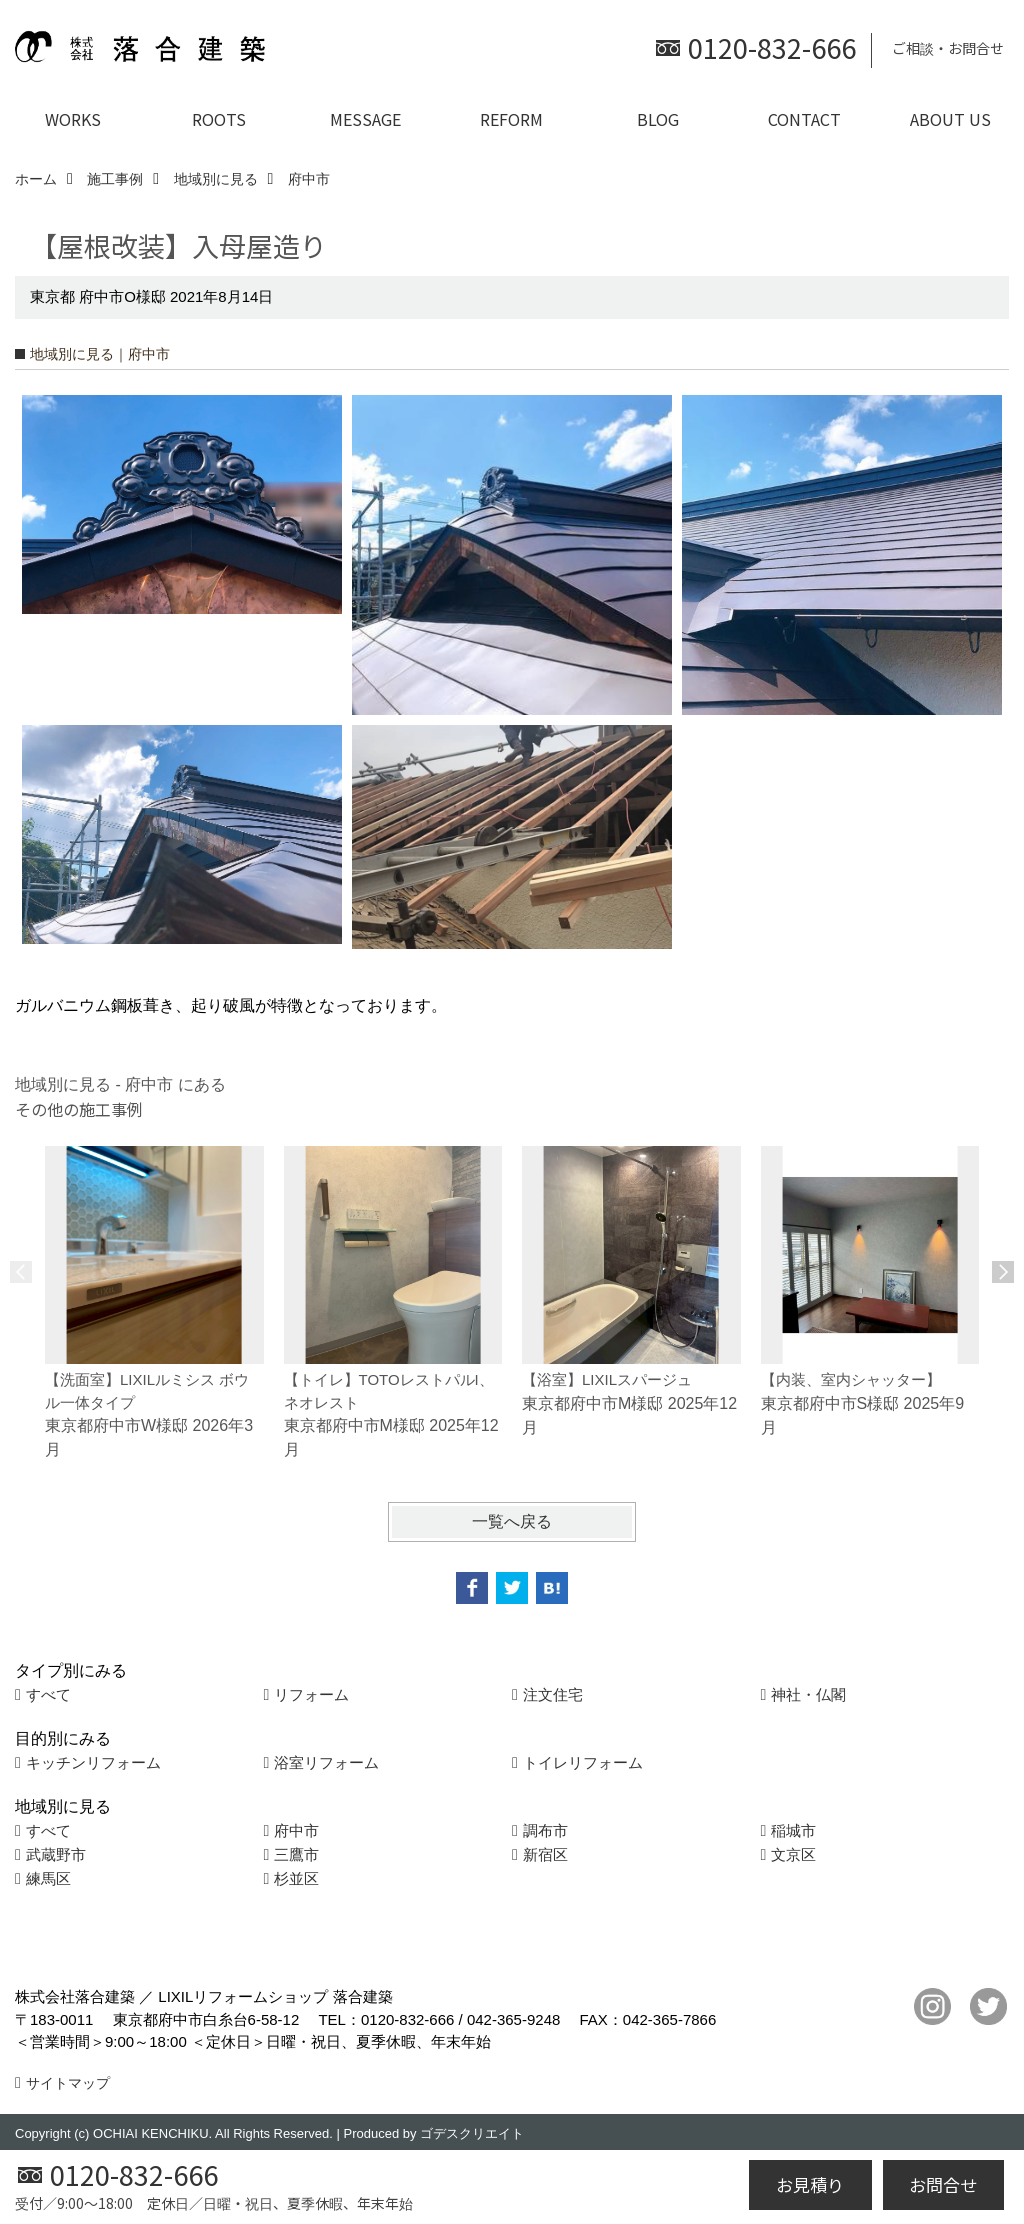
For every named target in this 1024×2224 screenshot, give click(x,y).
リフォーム (311, 1694)
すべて (48, 1694)
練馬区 (48, 1878)
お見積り (810, 2184)
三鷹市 (296, 1854)
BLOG (658, 119)
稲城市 (793, 1830)
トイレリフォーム (583, 1762)
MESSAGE (365, 119)
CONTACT (804, 119)
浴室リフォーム (326, 1762)
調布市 (545, 1830)
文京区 (793, 1854)
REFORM (511, 119)
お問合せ (943, 2184)
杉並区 (296, 1878)
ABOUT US (950, 119)
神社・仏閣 (808, 1694)
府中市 (296, 1830)
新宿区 (545, 1854)
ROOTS (219, 119)
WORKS (73, 119)
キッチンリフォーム (93, 1762)
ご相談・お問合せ (948, 48)
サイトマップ (68, 2083)
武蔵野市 (56, 1854)
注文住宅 (553, 1694)
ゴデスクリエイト (472, 2133)
